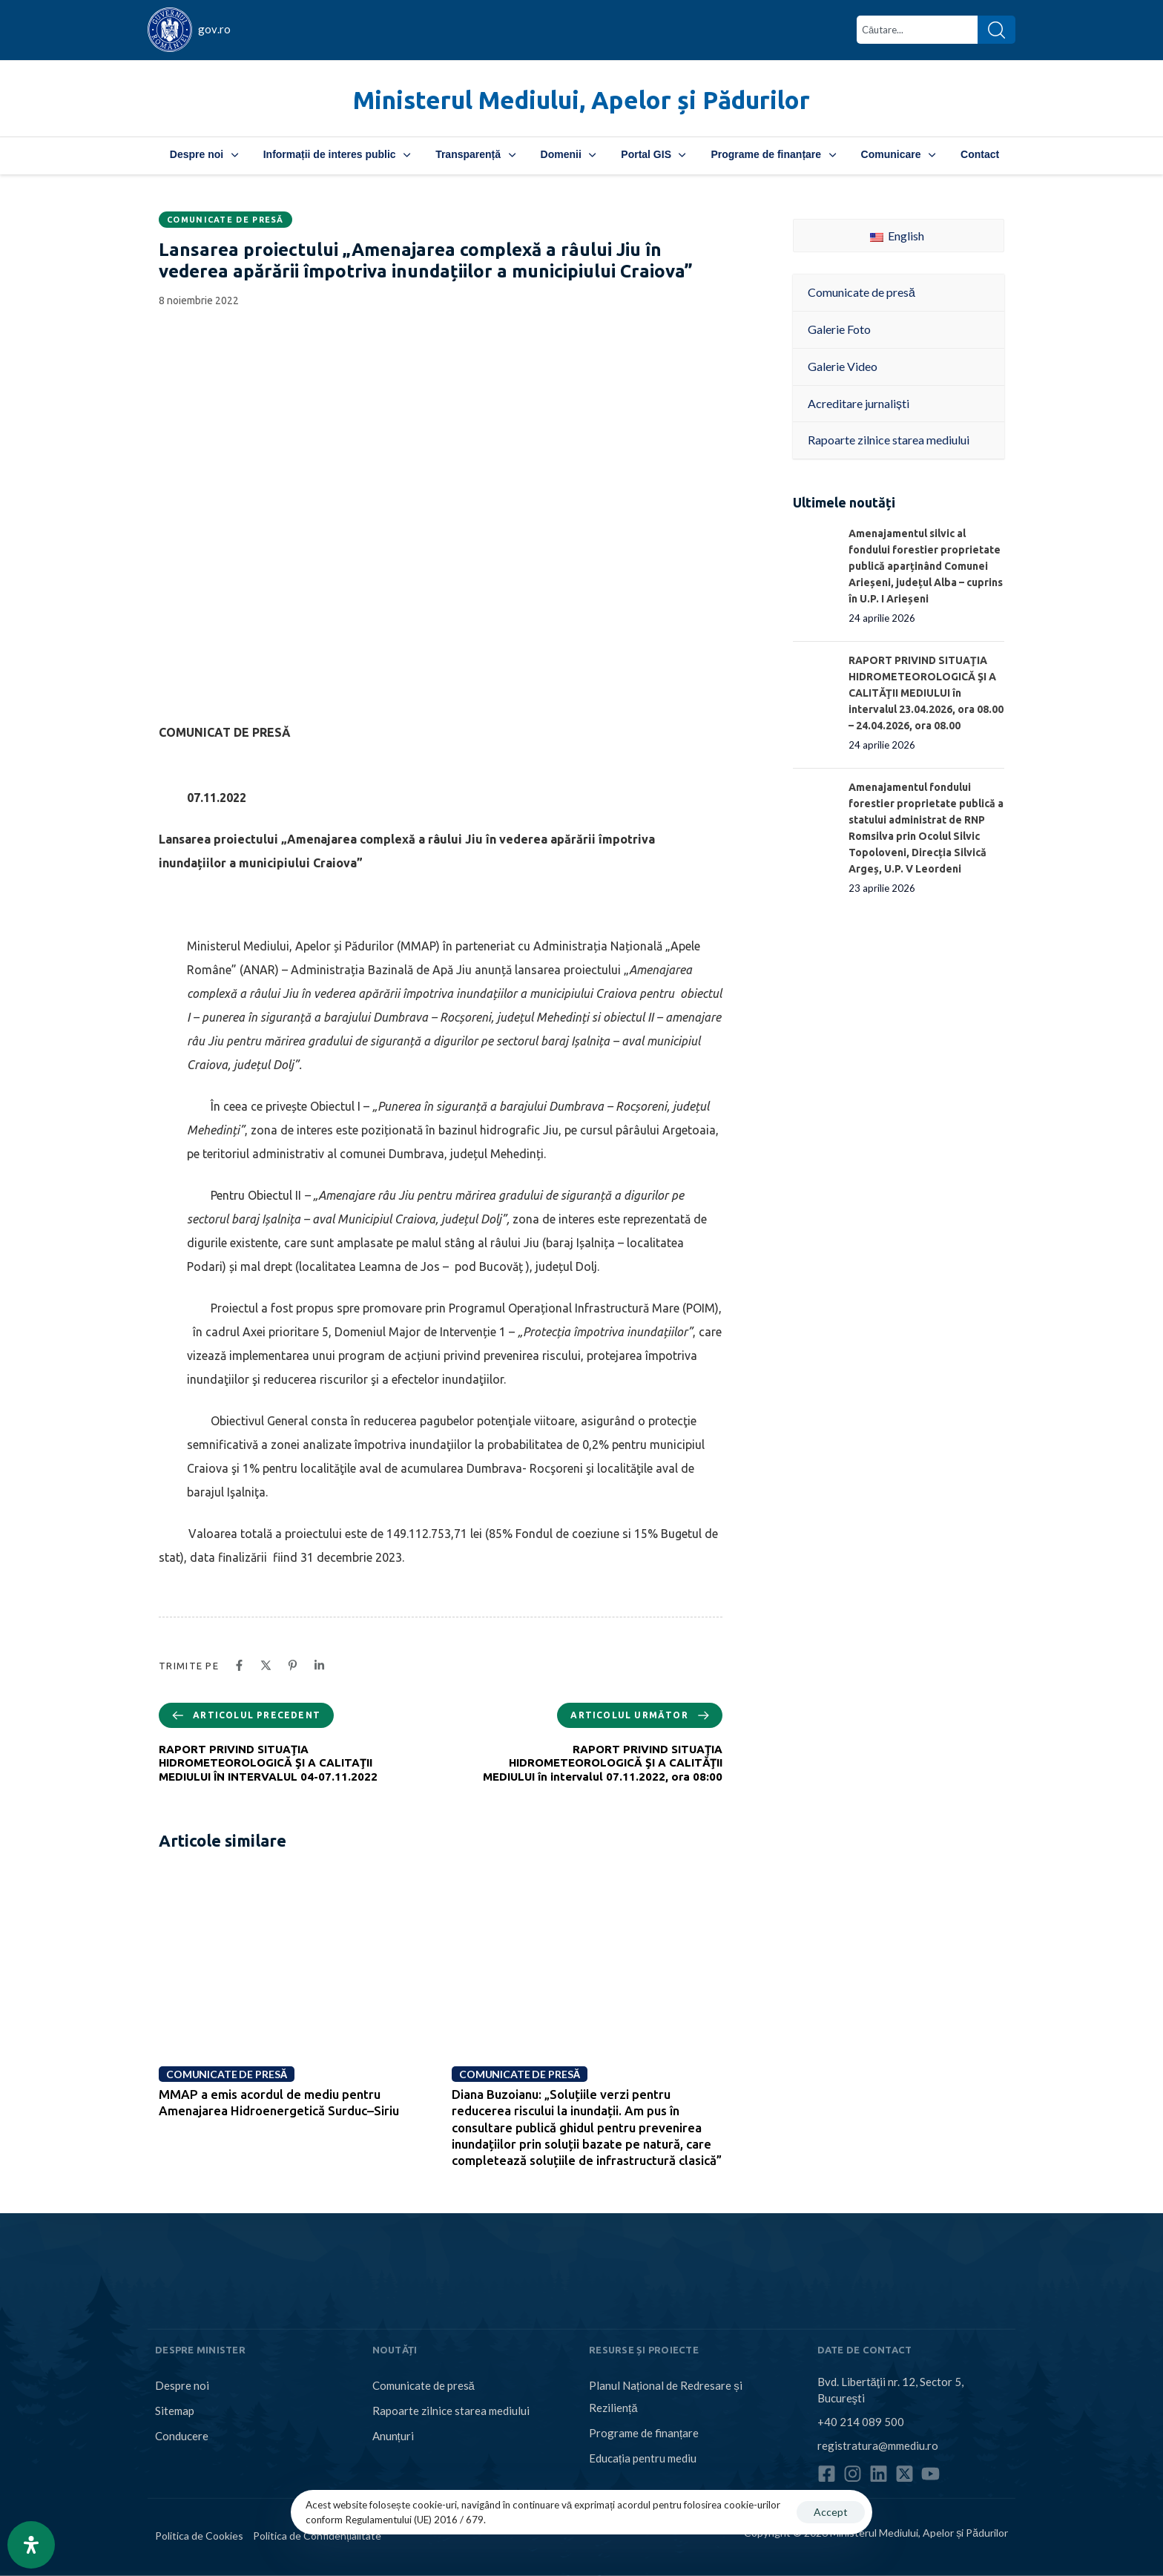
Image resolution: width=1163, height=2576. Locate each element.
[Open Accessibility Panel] (31, 2545)
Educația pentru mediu (642, 2458)
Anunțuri (393, 2435)
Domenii (568, 154)
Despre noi (204, 154)
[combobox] (917, 30)
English (897, 236)
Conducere (181, 2435)
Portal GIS (653, 154)
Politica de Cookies (199, 2535)
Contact (980, 154)
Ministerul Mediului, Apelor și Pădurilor (581, 100)
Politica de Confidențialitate (317, 2535)
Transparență (475, 154)
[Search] (996, 30)
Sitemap (174, 2410)
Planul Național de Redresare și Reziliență (665, 2396)
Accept (831, 2512)
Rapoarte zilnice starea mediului (451, 2410)
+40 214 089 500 (860, 2421)
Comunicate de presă (225, 219)
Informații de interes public (336, 154)
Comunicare (898, 154)
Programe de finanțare (773, 154)
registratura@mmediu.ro (877, 2444)
